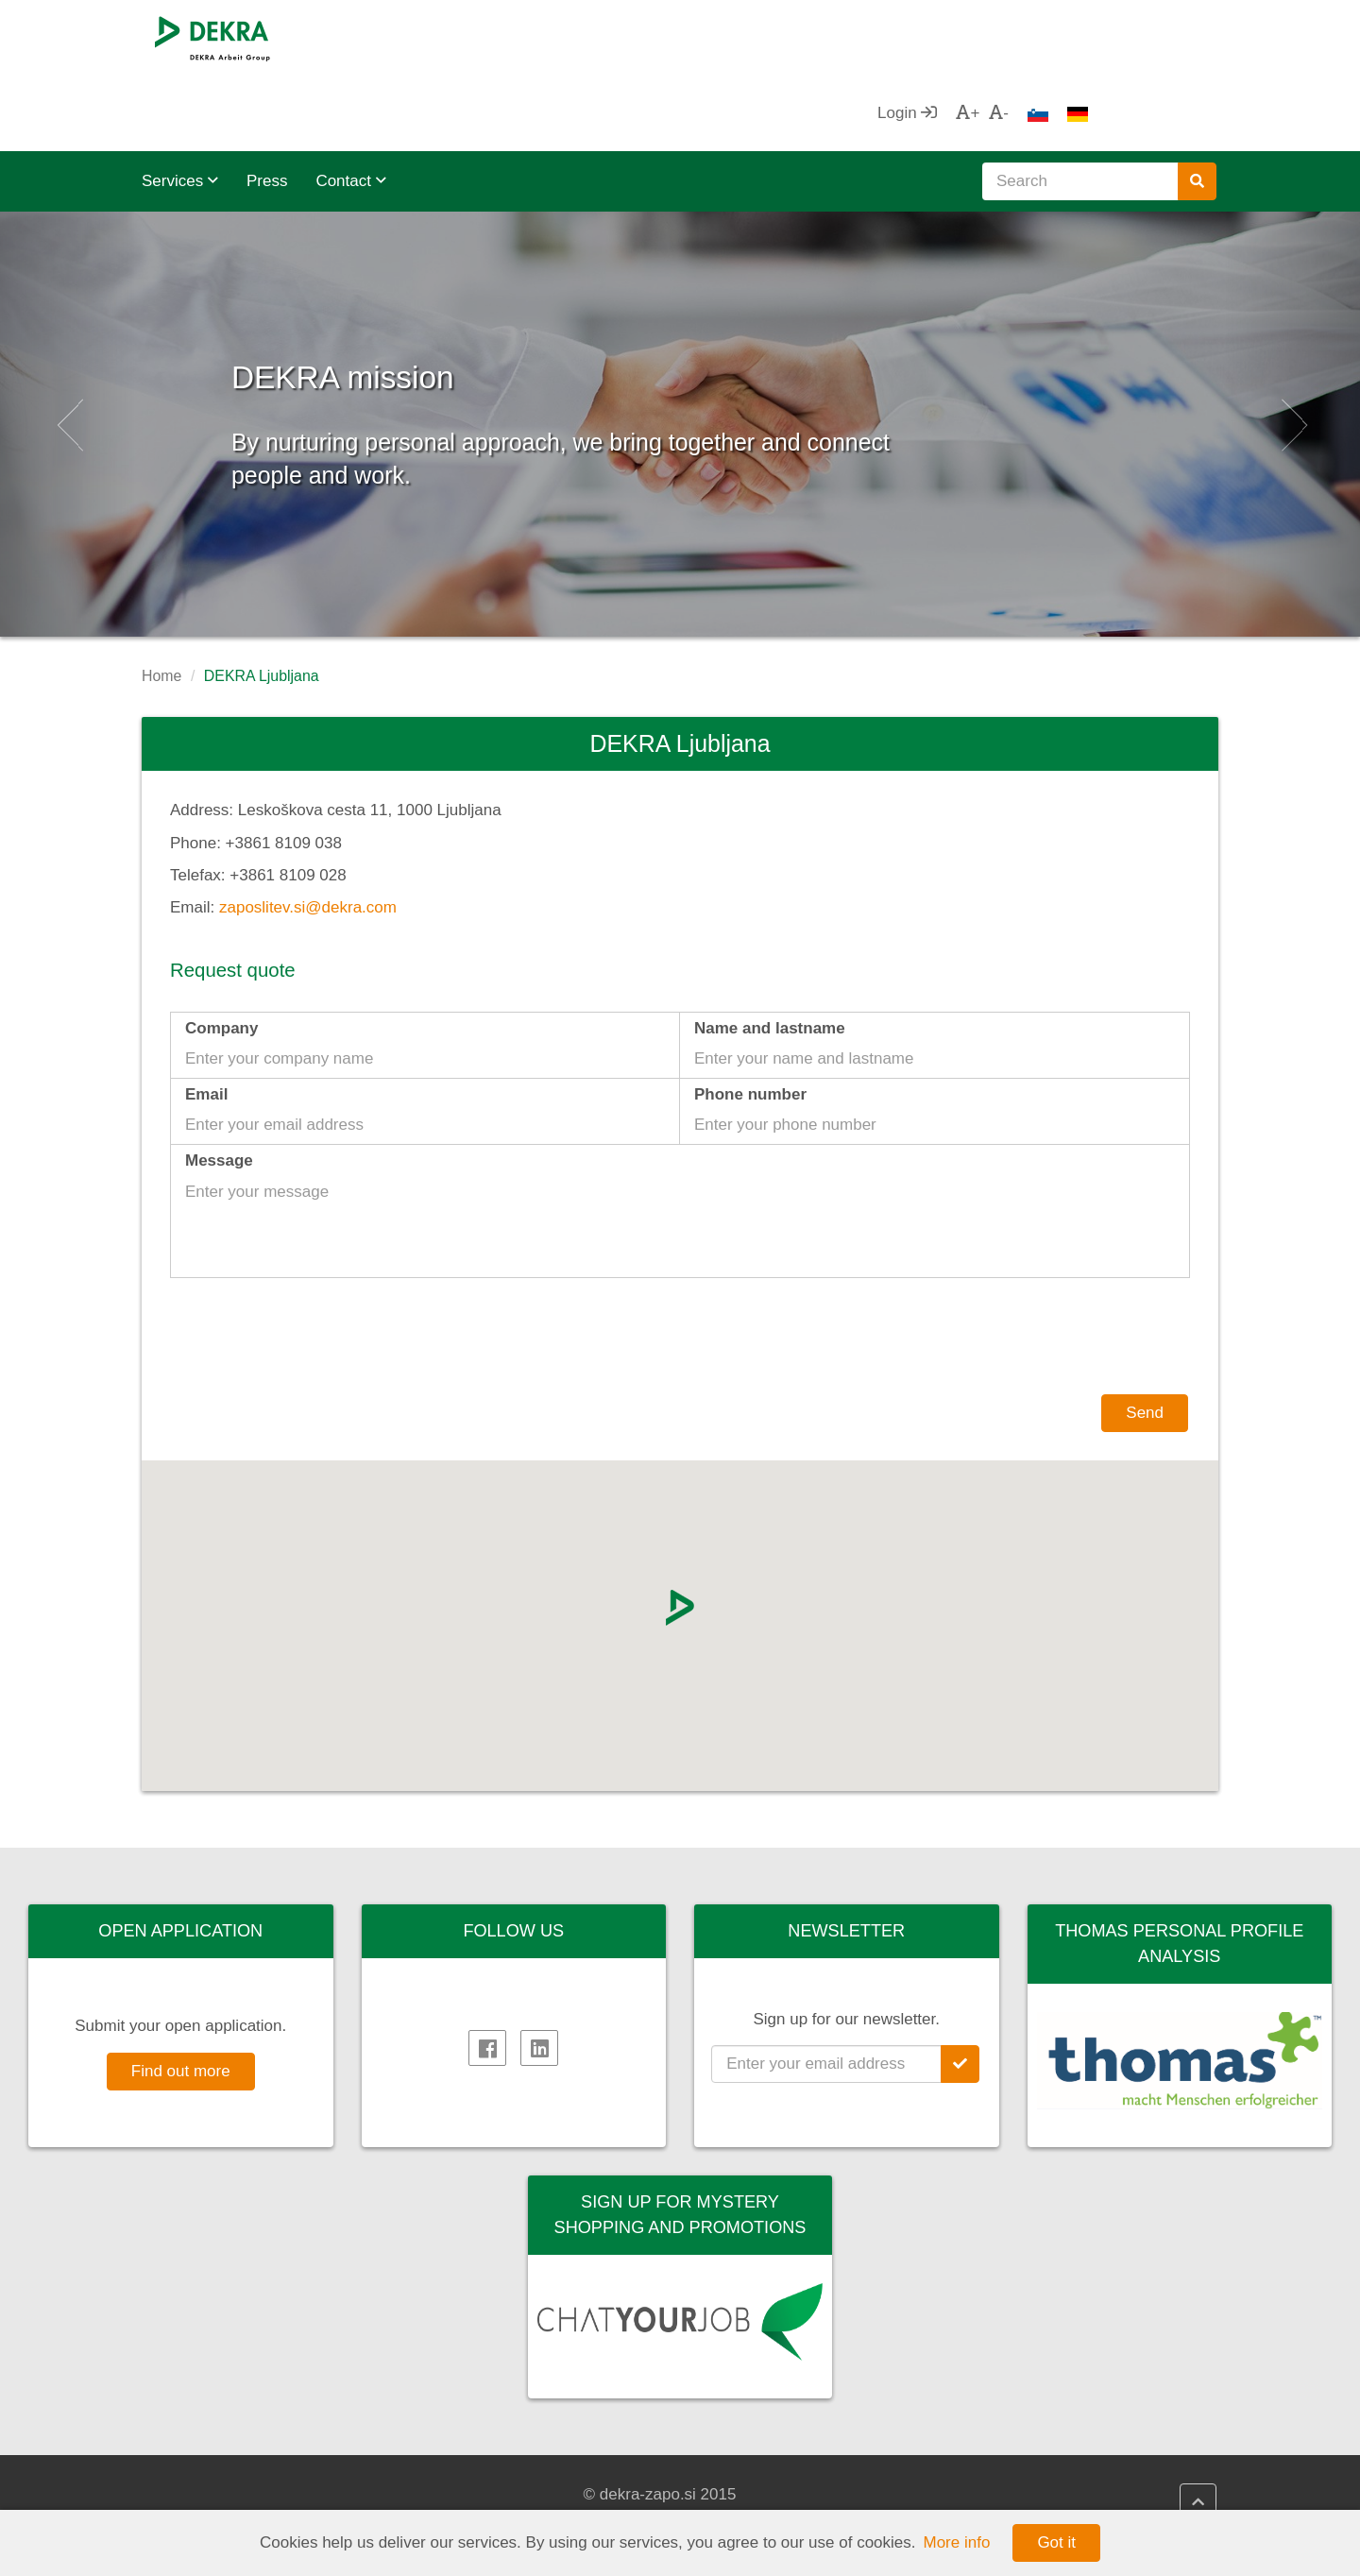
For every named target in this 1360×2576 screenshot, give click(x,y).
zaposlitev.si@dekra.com (308, 832)
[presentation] (1046, 1268)
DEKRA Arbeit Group (235, 2494)
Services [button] (180, 105)
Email (206, 1019)
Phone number (750, 1019)
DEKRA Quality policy (514, 2472)
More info (957, 2542)
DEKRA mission (441, 292)
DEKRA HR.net (767, 2472)
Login (1034, 37)
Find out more (180, 1996)
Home (161, 600)
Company (221, 953)
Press (266, 105)
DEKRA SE (201, 2472)
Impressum (477, 2494)
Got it (1056, 2542)
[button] (68, 348)
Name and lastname (769, 953)
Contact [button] (350, 105)
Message (219, 1085)
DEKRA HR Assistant (788, 2494)
